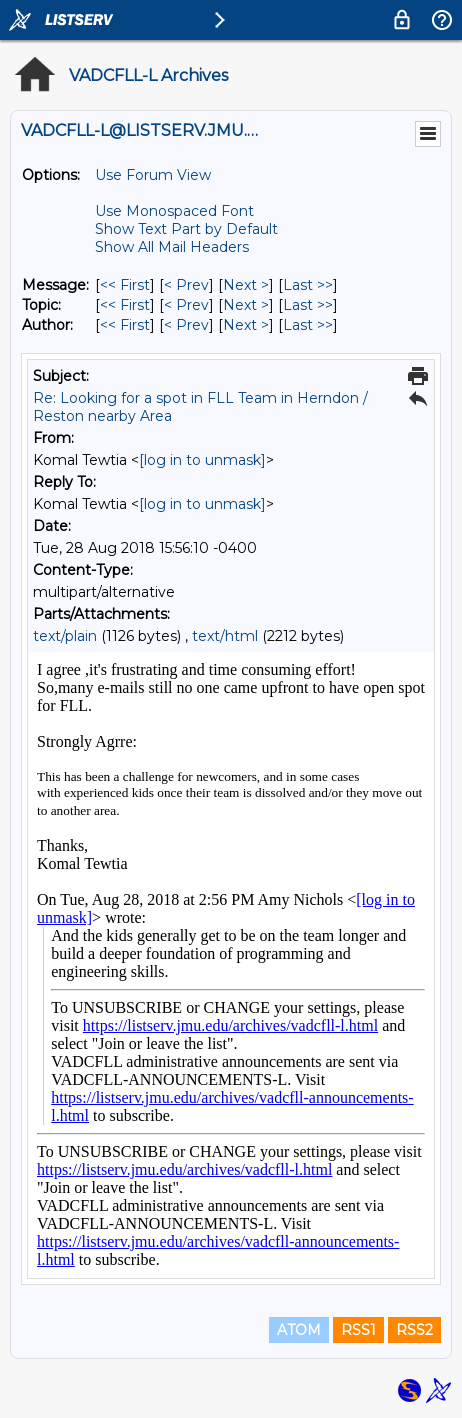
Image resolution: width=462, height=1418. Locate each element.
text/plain (65, 636)
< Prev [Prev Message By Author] (186, 325)
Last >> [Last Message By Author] (308, 325)
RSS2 (414, 1330)
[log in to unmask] (202, 460)
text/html (225, 636)
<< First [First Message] (125, 285)
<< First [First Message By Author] (125, 325)
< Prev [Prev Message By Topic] (186, 305)
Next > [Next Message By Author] (246, 325)
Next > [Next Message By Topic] (246, 305)
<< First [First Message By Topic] (125, 305)
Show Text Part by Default (186, 229)
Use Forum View (153, 175)
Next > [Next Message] (246, 285)
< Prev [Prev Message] (186, 285)
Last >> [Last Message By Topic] (308, 305)
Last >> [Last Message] (308, 285)
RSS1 (358, 1330)
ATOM (299, 1330)
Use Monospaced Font (174, 211)
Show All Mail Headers (172, 247)
